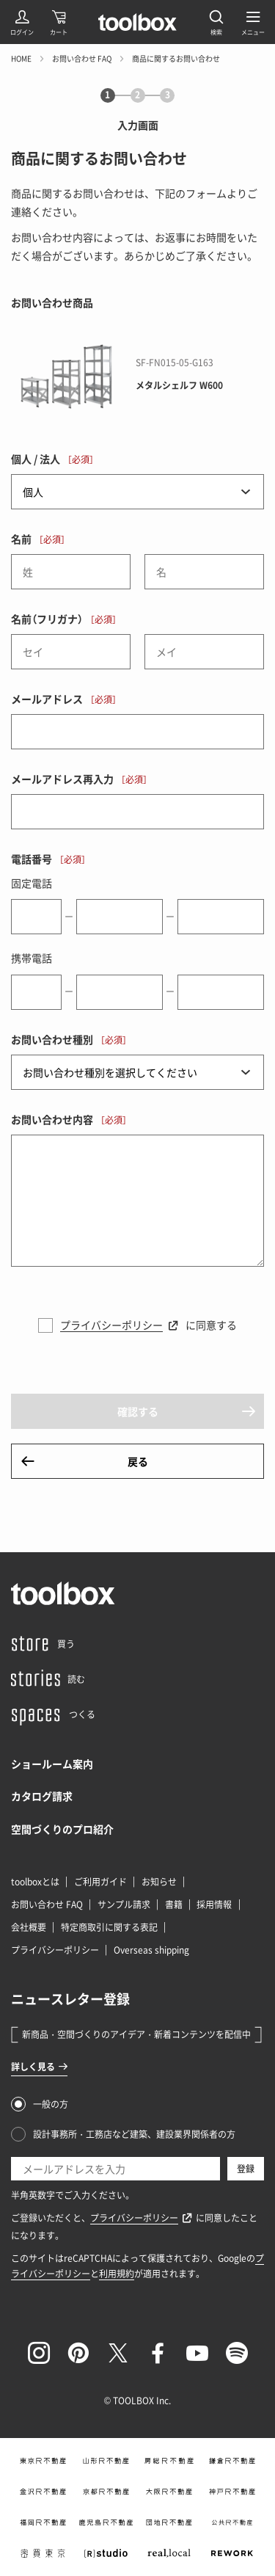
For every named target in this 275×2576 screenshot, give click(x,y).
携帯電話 (31, 957)
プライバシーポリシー (111, 1324)
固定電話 (31, 883)
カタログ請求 (42, 1796)
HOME (21, 58)
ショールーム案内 (52, 1763)
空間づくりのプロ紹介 (62, 1829)
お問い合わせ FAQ (81, 58)
